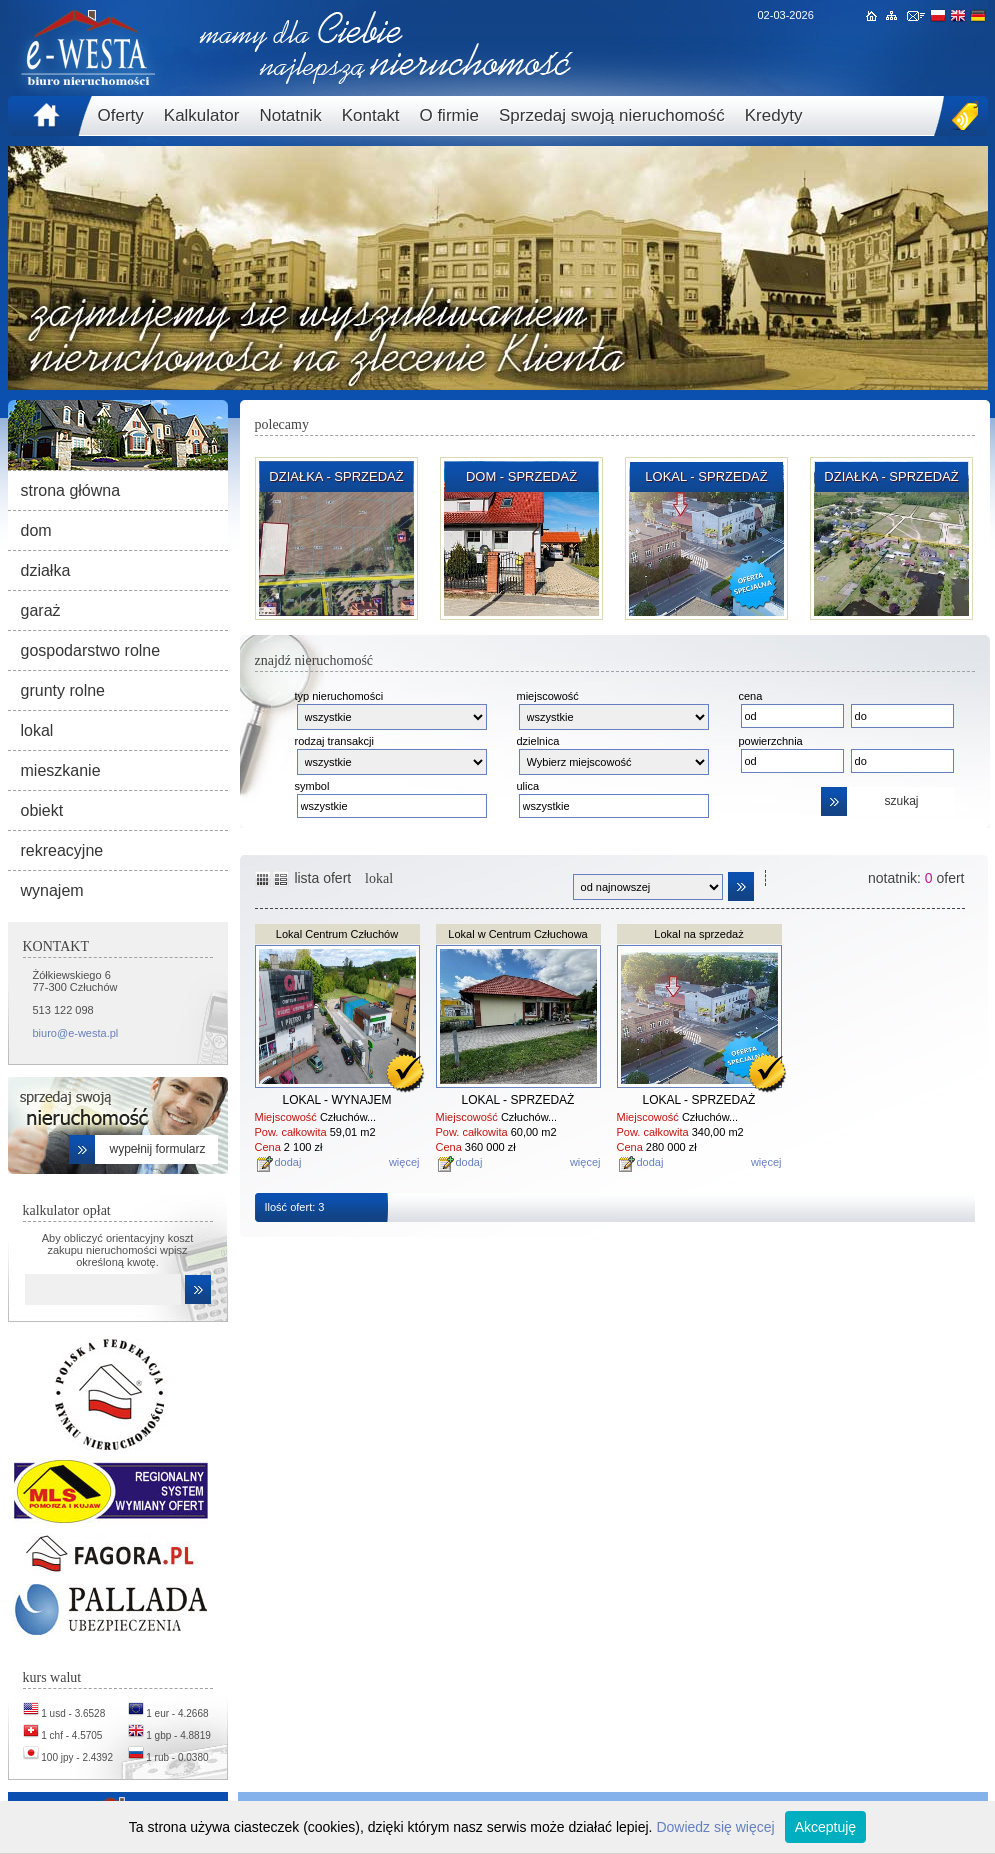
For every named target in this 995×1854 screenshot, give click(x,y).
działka (46, 570)
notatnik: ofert (916, 878)
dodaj (288, 1162)
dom (36, 530)
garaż (41, 610)
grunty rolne (63, 690)
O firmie (449, 115)
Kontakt (371, 115)
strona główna (71, 490)
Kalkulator (202, 115)
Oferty (121, 115)
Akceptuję (825, 1827)
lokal (37, 730)
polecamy (282, 424)
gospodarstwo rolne (91, 650)
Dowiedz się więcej (715, 1827)
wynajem (52, 890)
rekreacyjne (62, 850)
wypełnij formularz (157, 1149)
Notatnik (290, 115)
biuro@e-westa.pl (76, 1033)
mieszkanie (61, 770)
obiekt (42, 810)
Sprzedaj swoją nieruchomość (612, 115)
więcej (404, 1162)
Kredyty (774, 115)
